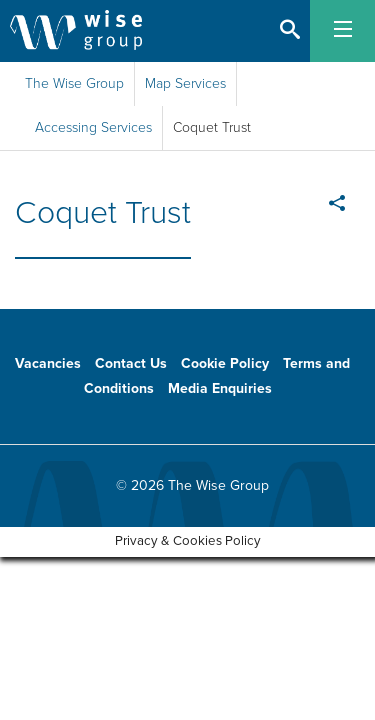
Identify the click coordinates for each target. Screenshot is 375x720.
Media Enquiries (220, 388)
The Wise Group (74, 83)
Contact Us (131, 363)
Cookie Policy (225, 363)
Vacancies (48, 363)
